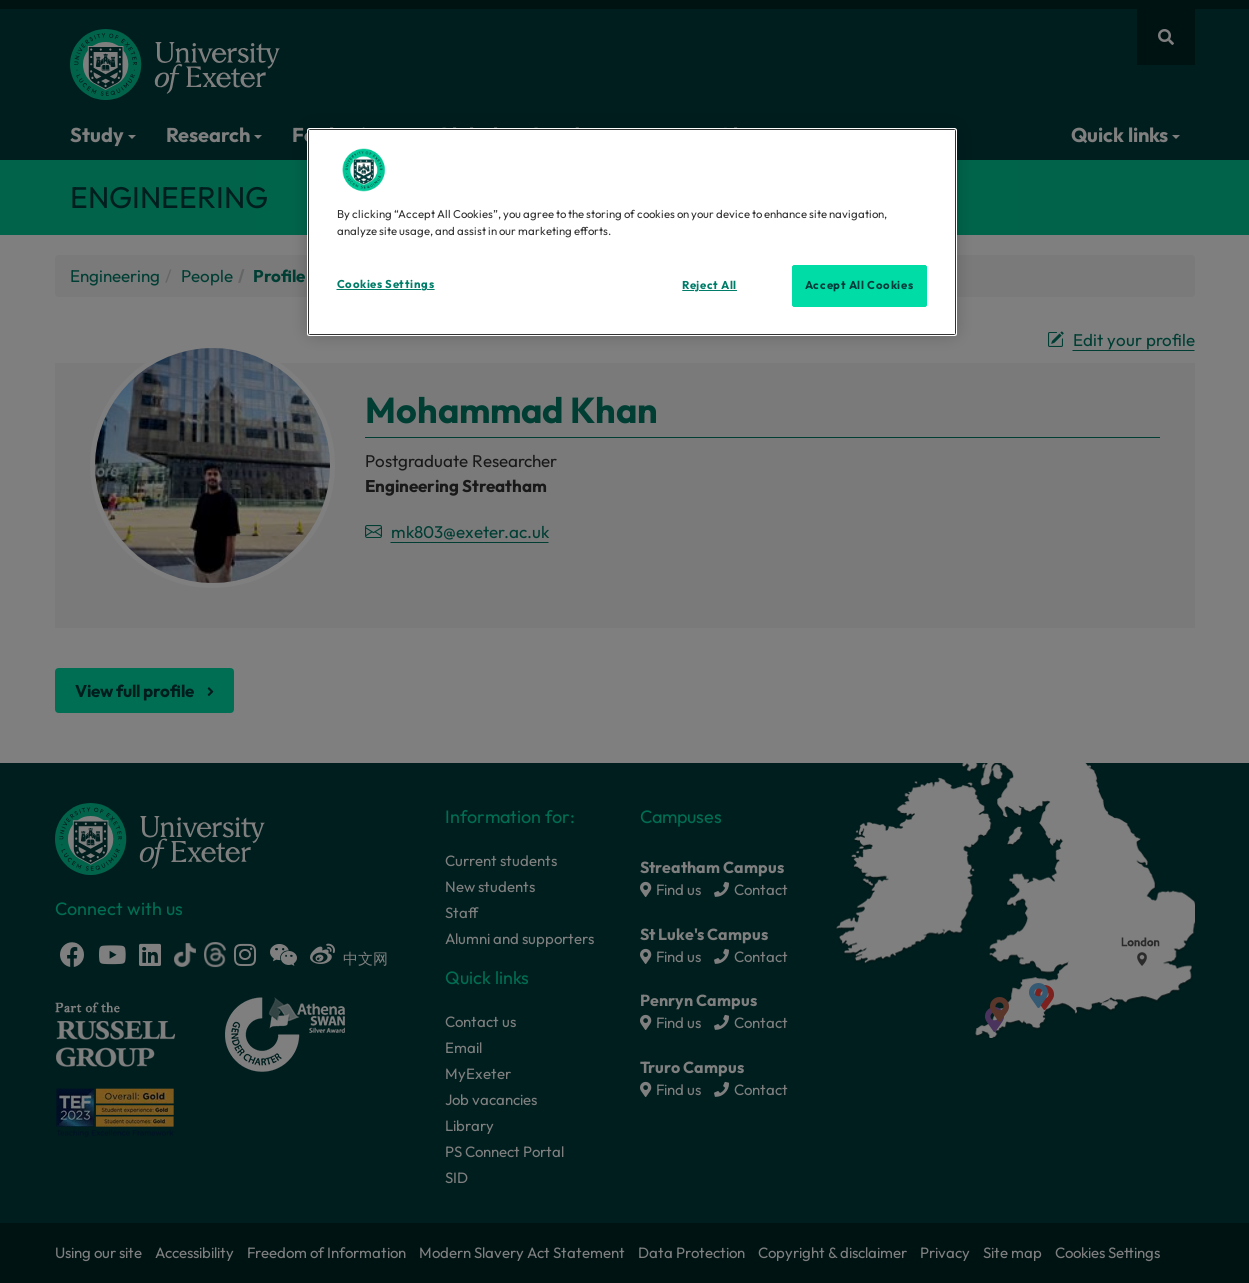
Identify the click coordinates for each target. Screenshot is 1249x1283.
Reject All (709, 285)
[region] (632, 232)
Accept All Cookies (859, 285)
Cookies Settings (386, 284)
